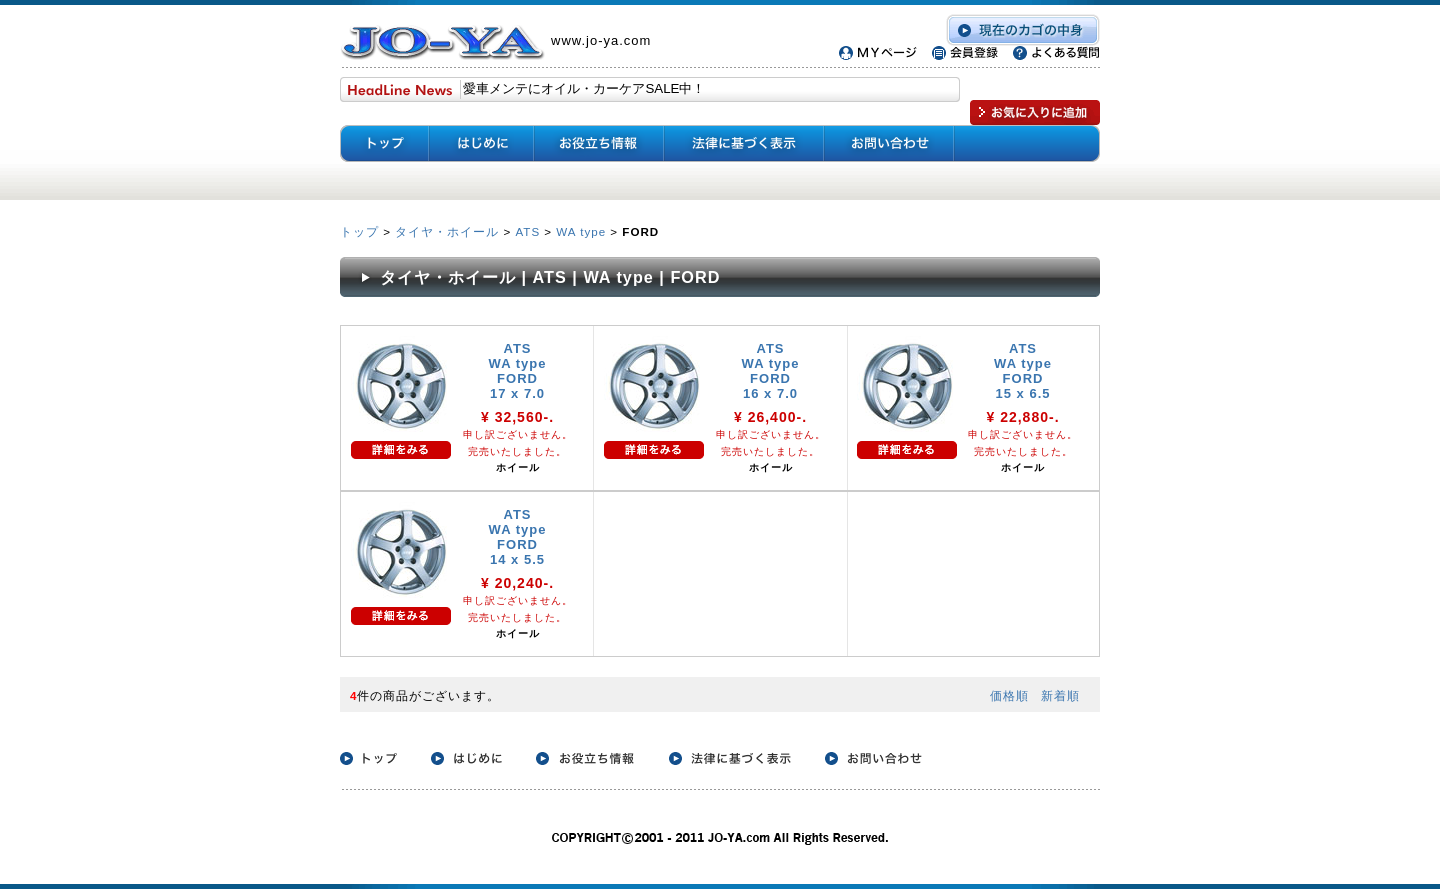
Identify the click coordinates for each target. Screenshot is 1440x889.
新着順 (1060, 695)
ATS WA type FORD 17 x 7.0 (518, 371)
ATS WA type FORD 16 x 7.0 (771, 371)
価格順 (1009, 695)
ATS (527, 231)
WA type (581, 231)
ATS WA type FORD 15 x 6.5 (1023, 371)
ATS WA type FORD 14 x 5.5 (518, 537)
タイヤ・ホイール (447, 231)
